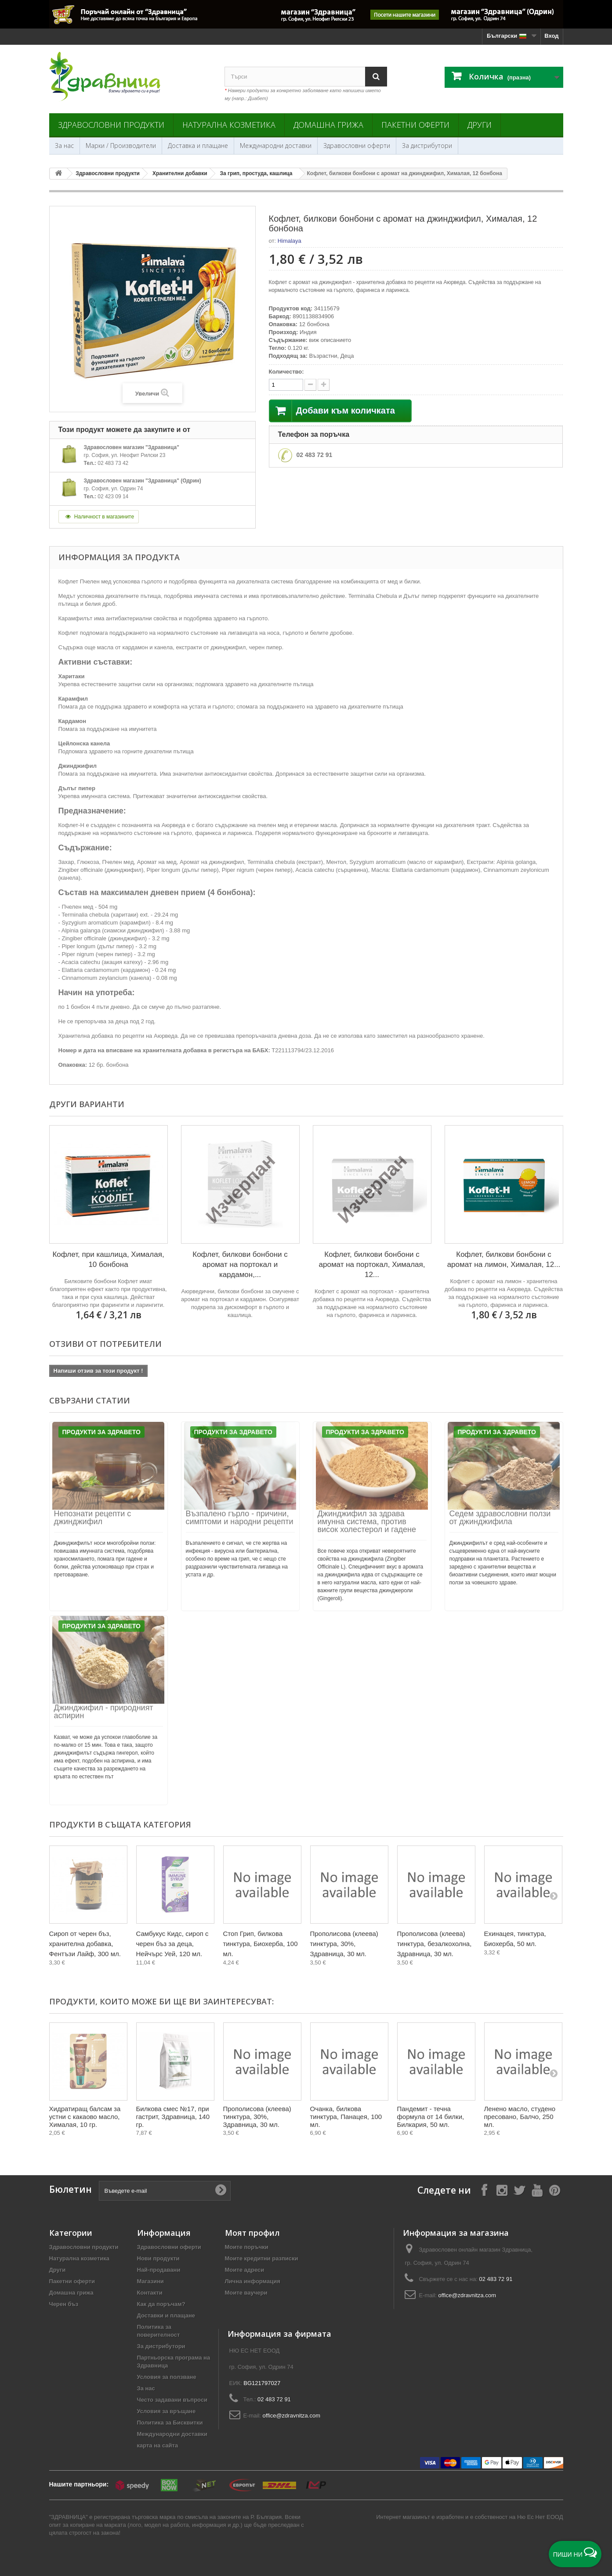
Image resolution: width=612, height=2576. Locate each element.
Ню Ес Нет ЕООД (540, 2517)
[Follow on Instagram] (501, 2190)
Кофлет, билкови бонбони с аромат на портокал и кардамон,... (240, 1264)
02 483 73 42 (113, 463)
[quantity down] (324, 385)
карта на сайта (157, 2445)
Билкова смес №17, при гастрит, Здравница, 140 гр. (173, 2116)
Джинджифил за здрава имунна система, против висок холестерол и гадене (367, 1521)
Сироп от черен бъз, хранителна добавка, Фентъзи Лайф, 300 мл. (85, 1943)
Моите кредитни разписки (261, 2258)
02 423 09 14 (113, 496)
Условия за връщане (166, 2411)
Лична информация (252, 2281)
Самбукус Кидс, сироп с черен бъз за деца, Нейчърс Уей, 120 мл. (172, 1943)
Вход (551, 35)
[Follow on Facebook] (484, 2190)
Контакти (150, 2292)
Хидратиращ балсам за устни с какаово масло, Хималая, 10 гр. (85, 2116)
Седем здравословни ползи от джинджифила (500, 1517)
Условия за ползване (166, 2377)
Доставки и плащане (166, 2315)
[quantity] (286, 385)
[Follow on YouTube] (537, 2190)
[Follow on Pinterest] (554, 2190)
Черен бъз (64, 2304)
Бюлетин (70, 2189)
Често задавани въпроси (172, 2399)
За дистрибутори (427, 145)
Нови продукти (158, 2258)
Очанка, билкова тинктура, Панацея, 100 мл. (346, 2116)
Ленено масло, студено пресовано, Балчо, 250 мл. (520, 2116)
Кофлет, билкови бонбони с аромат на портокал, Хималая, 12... (372, 1264)
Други (479, 124)
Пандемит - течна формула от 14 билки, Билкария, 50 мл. (430, 2116)
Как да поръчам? (161, 2304)
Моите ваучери (246, 2292)
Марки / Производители (121, 145)
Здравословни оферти (356, 145)
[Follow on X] (519, 2190)
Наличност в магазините (98, 517)
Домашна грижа (328, 124)
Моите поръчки (246, 2247)
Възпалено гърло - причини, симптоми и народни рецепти (239, 1517)
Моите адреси (244, 2270)
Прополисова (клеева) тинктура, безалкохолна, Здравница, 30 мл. (434, 1943)
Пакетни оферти (415, 124)
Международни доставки (275, 145)
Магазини (150, 2281)
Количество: (286, 371)
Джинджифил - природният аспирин (103, 1711)
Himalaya (289, 240)
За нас (64, 145)
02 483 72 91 (315, 454)
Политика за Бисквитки (170, 2422)
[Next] (553, 1895)
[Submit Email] (220, 2190)
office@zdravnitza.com (467, 2295)
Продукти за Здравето (101, 1432)
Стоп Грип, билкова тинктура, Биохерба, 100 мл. (260, 1943)
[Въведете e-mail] (165, 2191)
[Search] (376, 76)
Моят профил (252, 2232)
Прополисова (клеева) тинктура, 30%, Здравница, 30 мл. (344, 1943)
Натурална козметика (228, 124)
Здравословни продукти (111, 124)
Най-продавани (159, 2270)
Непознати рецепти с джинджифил (92, 1517)
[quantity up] (310, 385)
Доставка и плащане (198, 145)
